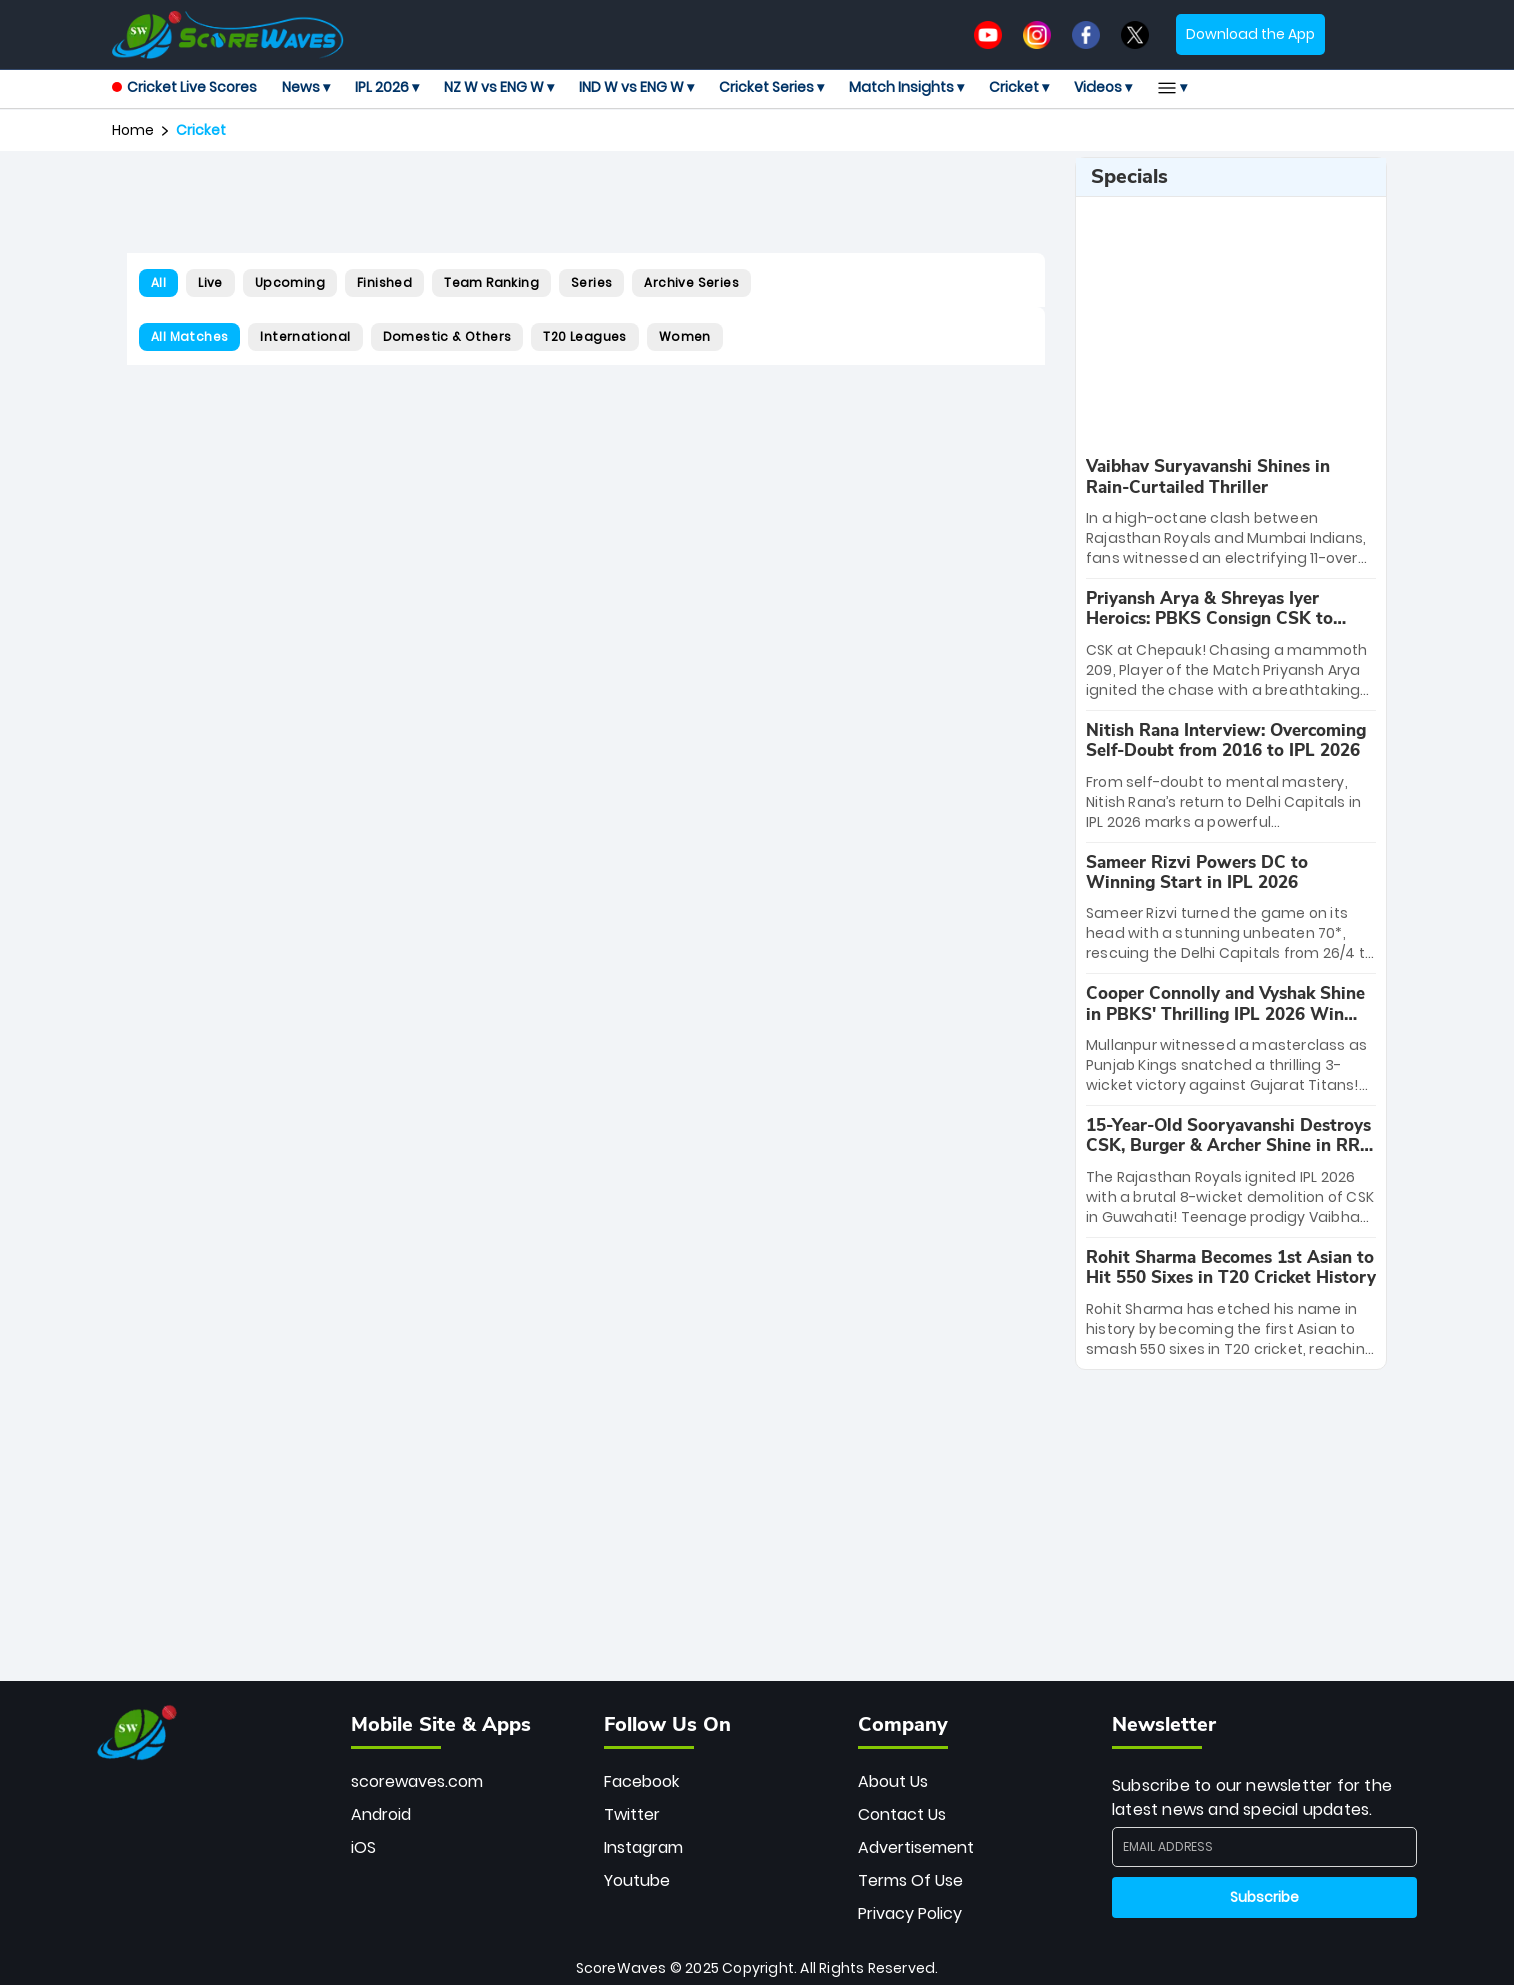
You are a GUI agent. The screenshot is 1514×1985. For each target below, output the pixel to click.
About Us (893, 1781)
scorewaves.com (417, 1781)
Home (133, 130)
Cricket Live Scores (184, 87)
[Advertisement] (586, 202)
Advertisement (916, 1847)
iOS (363, 1847)
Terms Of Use (910, 1880)
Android (381, 1814)
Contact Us (902, 1814)
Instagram (643, 1847)
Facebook (641, 1781)
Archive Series (691, 282)
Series (591, 282)
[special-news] (1231, 512)
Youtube (637, 1880)
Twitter (632, 1814)
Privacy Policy (910, 1913)
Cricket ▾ (1019, 87)
